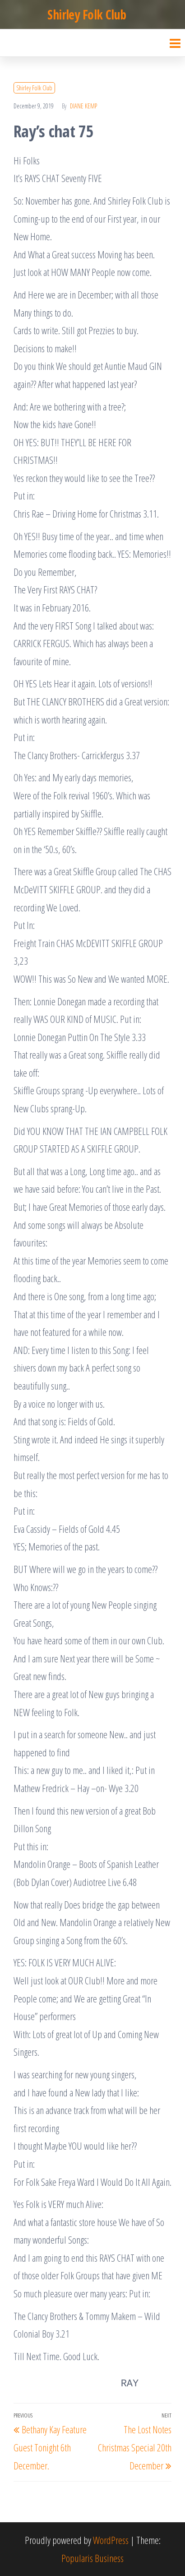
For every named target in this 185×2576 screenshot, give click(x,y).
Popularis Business (92, 2558)
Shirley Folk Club (86, 14)
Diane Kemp (83, 106)
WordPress (111, 2540)
